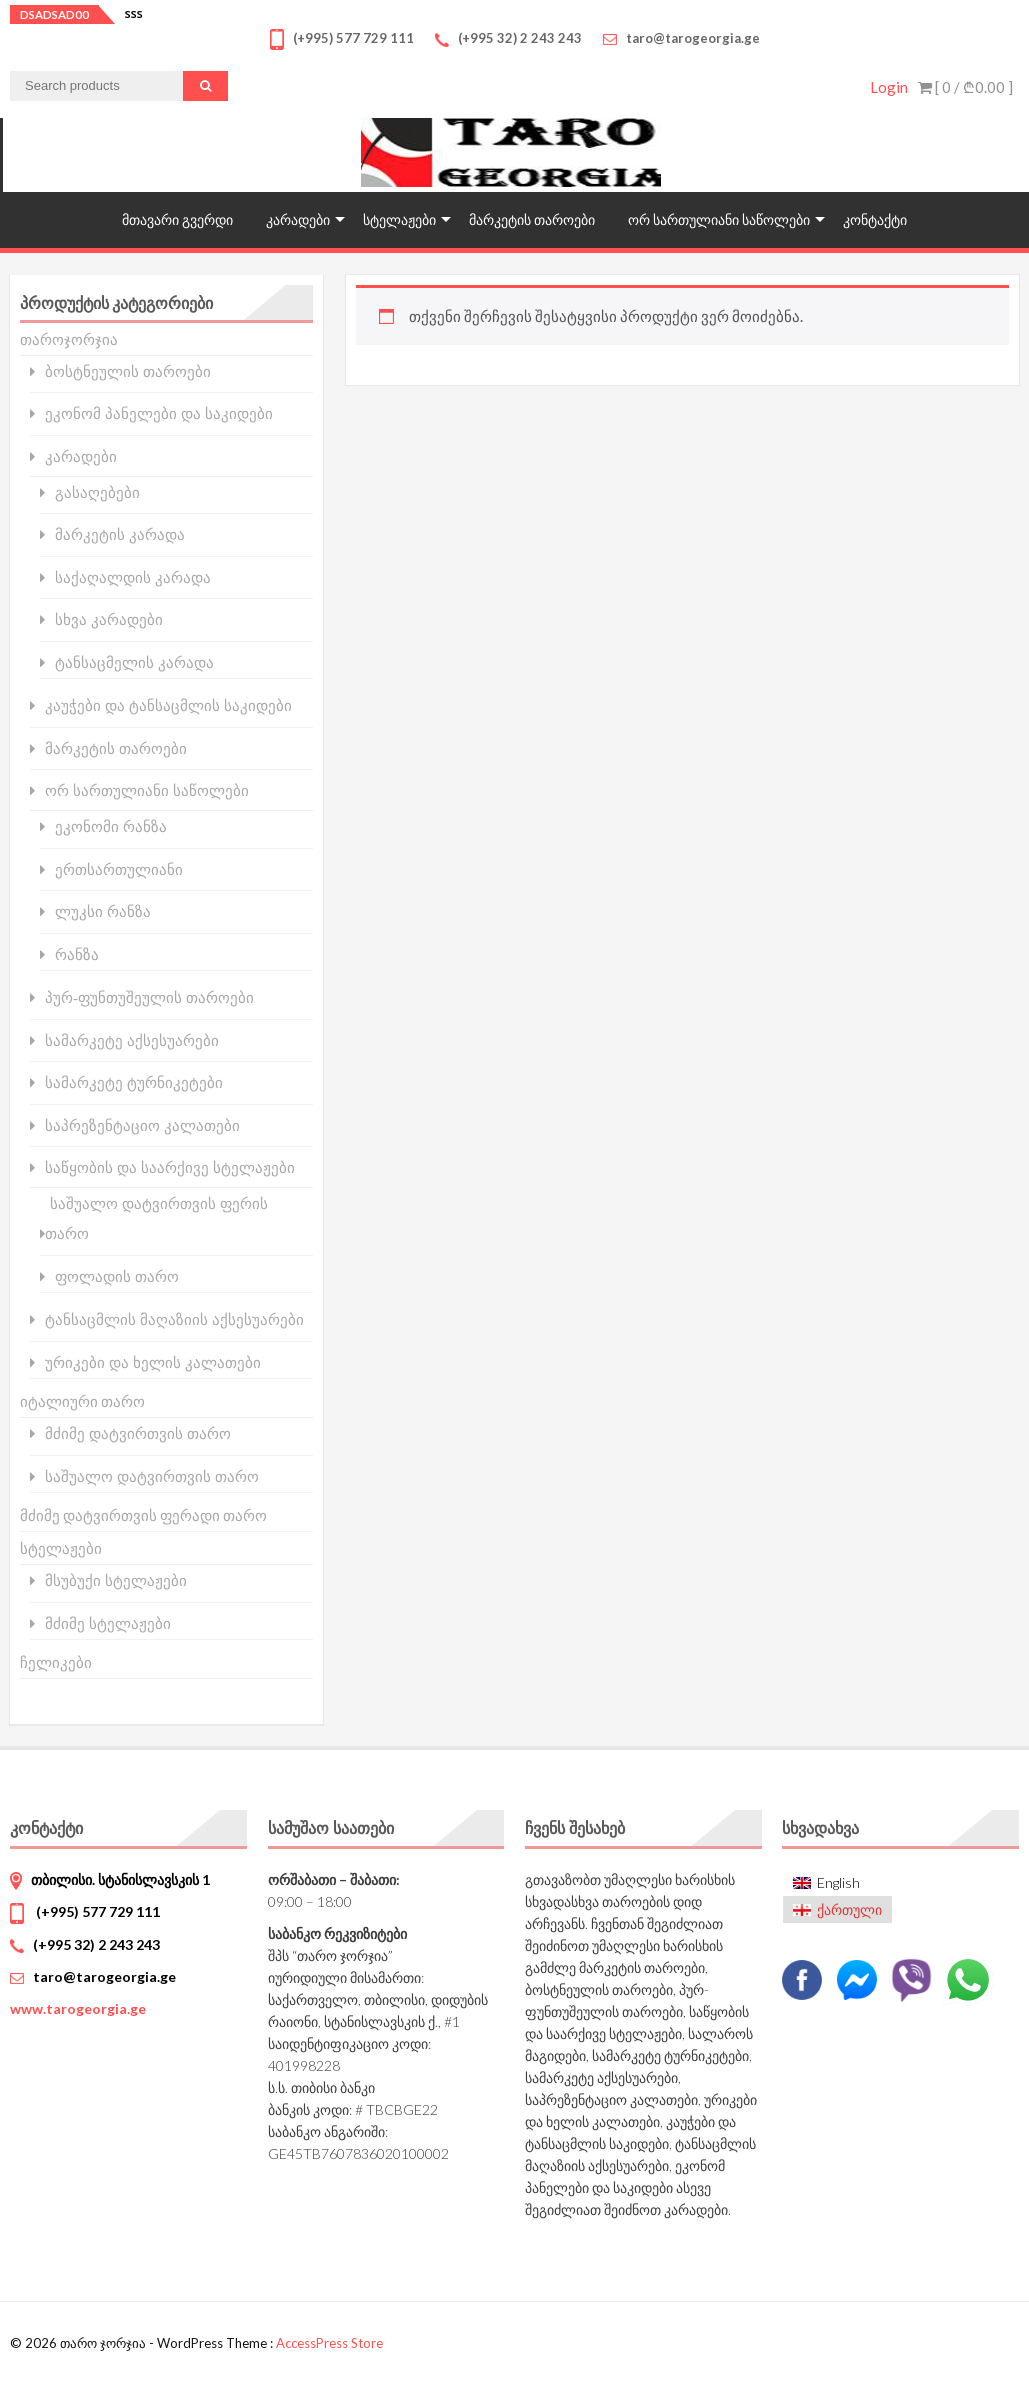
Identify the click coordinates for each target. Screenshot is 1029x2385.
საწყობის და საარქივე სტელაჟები (170, 1167)
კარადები (298, 219)
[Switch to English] (837, 1883)
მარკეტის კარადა (120, 534)
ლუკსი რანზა (103, 911)
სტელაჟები (399, 219)
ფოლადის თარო (117, 1276)
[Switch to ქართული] (837, 1909)
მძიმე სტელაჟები (108, 1623)
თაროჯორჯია (69, 339)
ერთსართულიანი (119, 869)
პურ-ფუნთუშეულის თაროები (149, 997)
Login (889, 87)
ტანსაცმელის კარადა (134, 662)
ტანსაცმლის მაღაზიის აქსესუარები (174, 1319)
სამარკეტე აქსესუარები (132, 1040)
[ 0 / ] (965, 87)
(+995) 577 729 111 (96, 1911)
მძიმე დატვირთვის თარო (138, 1433)
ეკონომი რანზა (111, 826)
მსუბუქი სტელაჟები (116, 1580)
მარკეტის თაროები (532, 219)
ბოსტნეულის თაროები (128, 371)
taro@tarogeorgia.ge (104, 1976)
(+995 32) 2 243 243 (96, 1944)
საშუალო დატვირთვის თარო (152, 1476)
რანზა (77, 954)
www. (78, 2008)
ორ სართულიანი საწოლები (719, 219)
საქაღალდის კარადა (133, 577)
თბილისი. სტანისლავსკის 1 (120, 1879)
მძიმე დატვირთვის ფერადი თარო (143, 1515)
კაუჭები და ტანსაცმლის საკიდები (168, 705)
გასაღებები (97, 492)
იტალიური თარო (82, 1401)
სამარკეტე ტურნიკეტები (134, 1082)
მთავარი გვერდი (177, 219)
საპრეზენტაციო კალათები (142, 1125)
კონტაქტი (875, 219)
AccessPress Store (329, 2343)
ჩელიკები (56, 1662)
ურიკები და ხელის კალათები (153, 1362)
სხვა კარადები (109, 619)
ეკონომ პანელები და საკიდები (159, 413)
